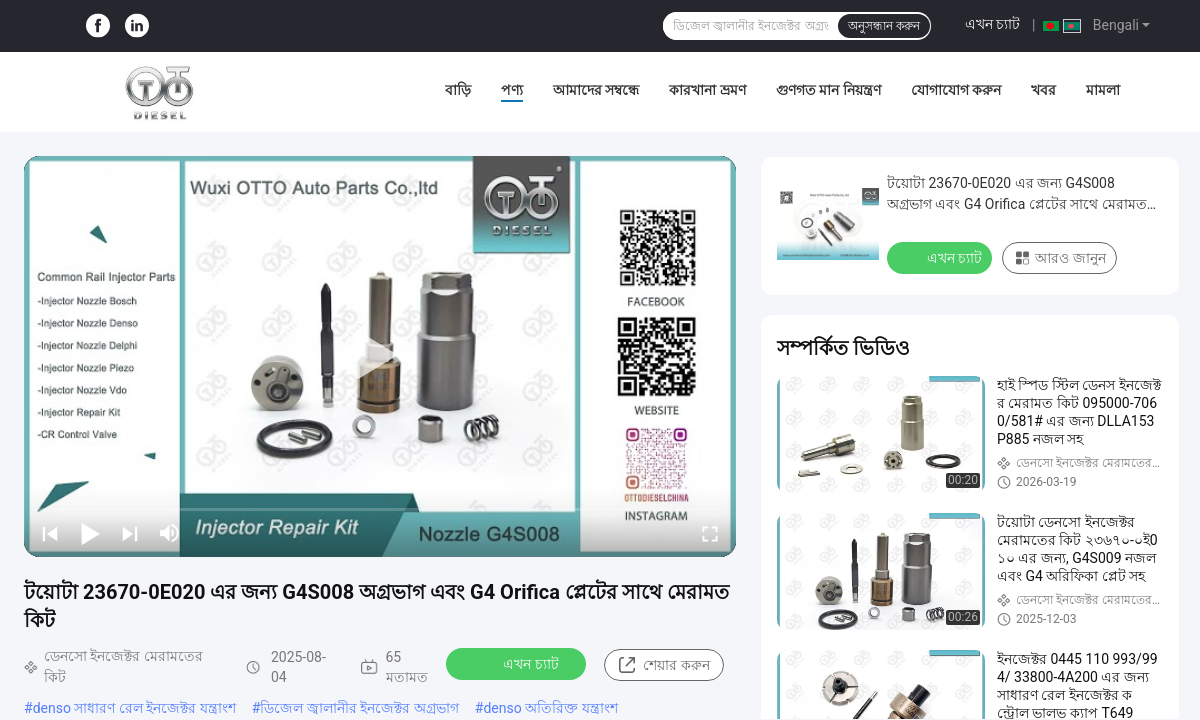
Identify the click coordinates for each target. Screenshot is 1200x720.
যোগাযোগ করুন (956, 90)
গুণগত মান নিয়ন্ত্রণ (828, 90)
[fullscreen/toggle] (710, 533)
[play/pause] (90, 533)
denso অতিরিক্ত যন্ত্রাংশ (550, 708)
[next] (130, 533)
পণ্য (512, 90)
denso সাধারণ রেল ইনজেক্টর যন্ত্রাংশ (134, 708)
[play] (380, 356)
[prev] (50, 533)
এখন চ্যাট (992, 24)
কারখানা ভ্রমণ (707, 90)
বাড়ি (458, 90)
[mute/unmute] (170, 533)
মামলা (1103, 90)
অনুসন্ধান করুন (884, 26)
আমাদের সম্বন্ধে (596, 90)
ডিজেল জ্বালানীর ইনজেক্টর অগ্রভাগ (359, 708)
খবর (1043, 90)
